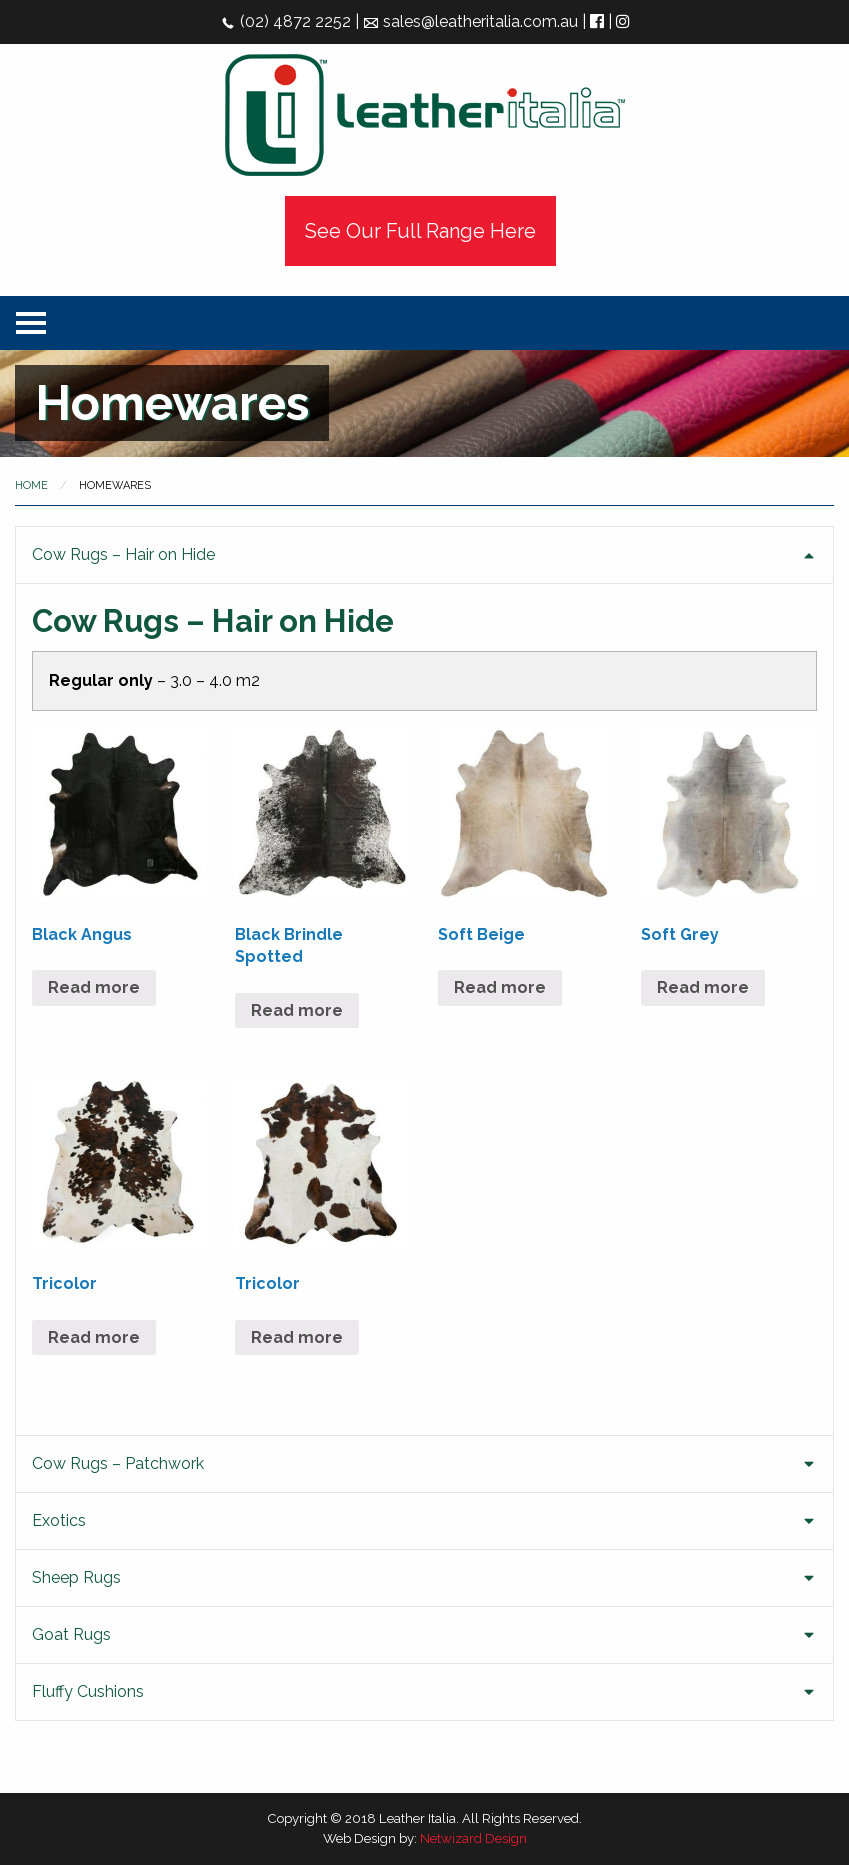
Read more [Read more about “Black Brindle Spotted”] (297, 1010)
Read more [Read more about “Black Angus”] (94, 987)
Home (31, 485)
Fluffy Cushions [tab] (88, 1691)
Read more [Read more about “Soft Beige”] (500, 987)
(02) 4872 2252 (285, 21)
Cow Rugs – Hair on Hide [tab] (123, 554)
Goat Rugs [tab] (71, 1634)
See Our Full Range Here (420, 231)
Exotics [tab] (59, 1520)
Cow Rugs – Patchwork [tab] (118, 1463)
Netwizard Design (473, 1838)
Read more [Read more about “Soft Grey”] (703, 987)
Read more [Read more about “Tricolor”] (94, 1337)
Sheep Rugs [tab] (76, 1577)
